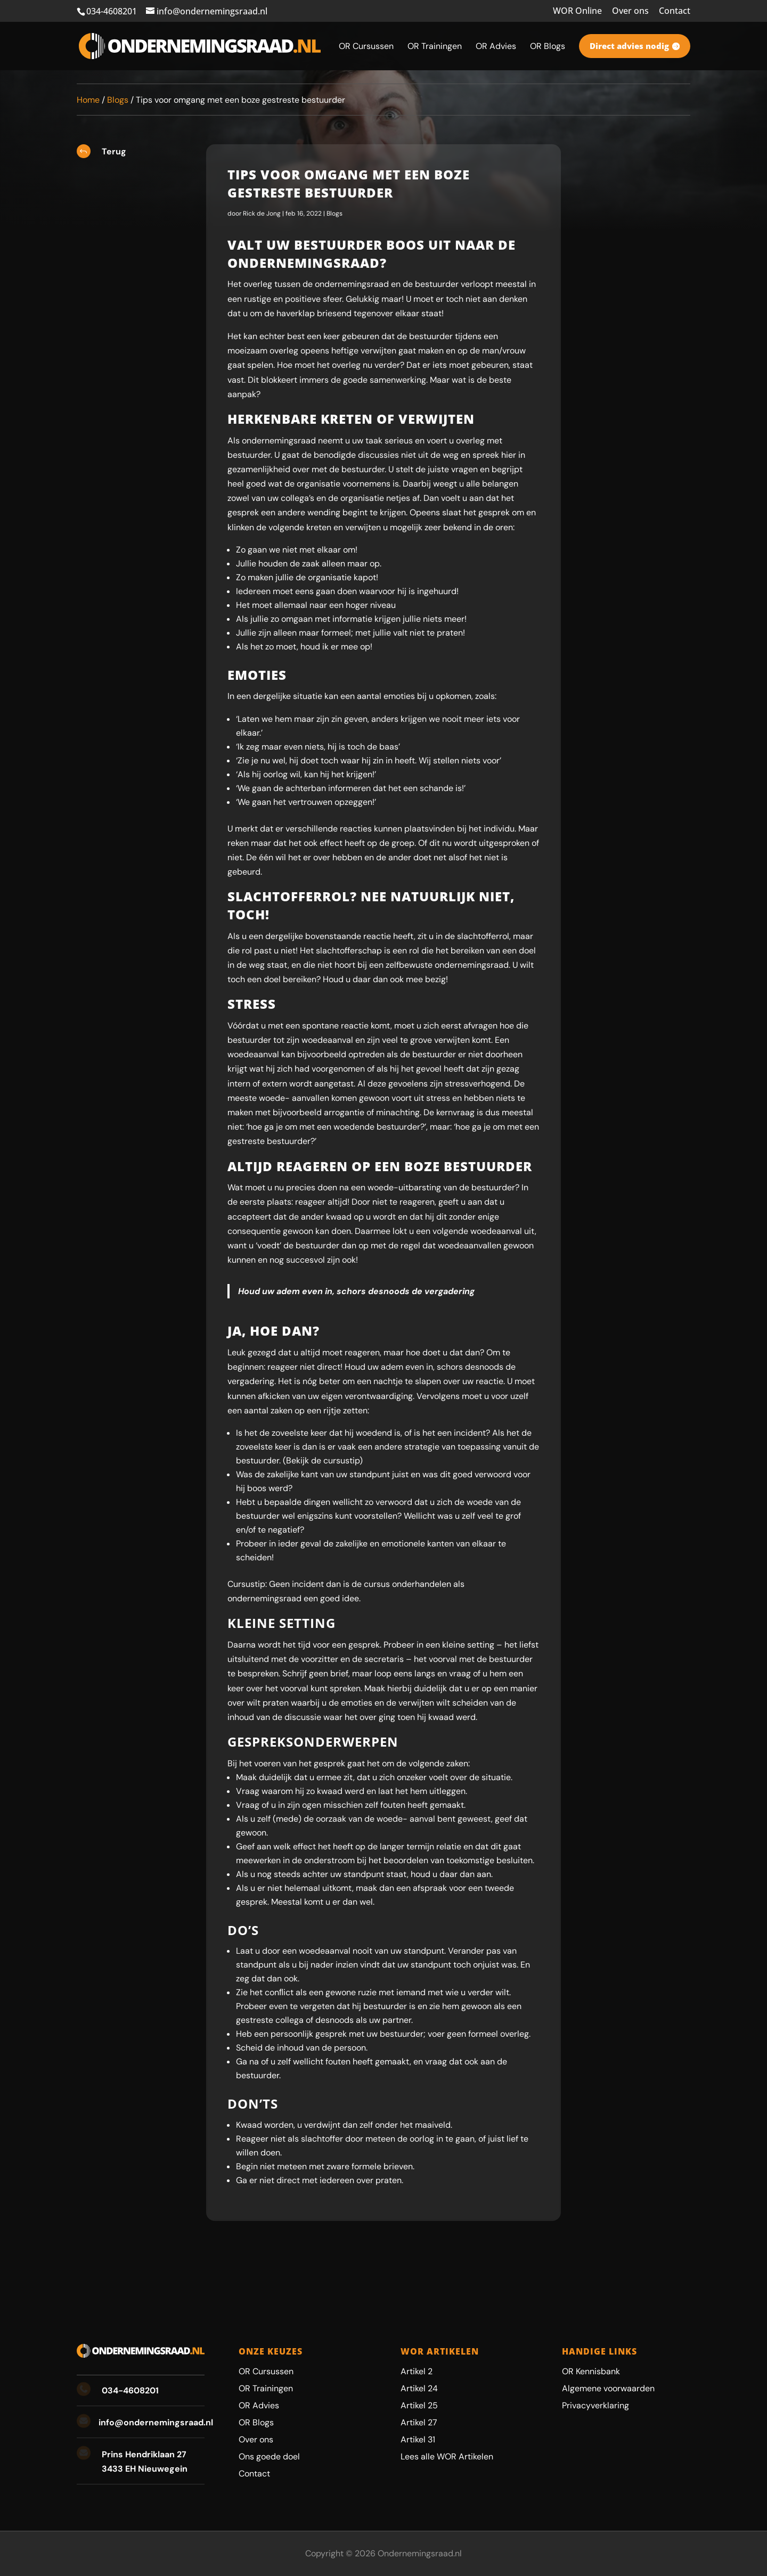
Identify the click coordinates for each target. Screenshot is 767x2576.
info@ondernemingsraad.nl (156, 2422)
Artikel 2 (417, 2371)
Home (88, 99)
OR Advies (259, 2405)
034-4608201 (111, 11)
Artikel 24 (419, 2388)
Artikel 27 (419, 2422)
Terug (114, 151)
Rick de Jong (262, 213)
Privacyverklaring (595, 2405)
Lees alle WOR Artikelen (447, 2456)
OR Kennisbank (591, 2371)
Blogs (117, 99)
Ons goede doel (269, 2456)
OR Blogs (256, 2422)
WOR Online (577, 11)
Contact (674, 11)
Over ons (630, 11)
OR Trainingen (266, 2388)
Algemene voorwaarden (608, 2388)
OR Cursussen (266, 2371)
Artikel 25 (419, 2405)
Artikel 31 (418, 2439)
